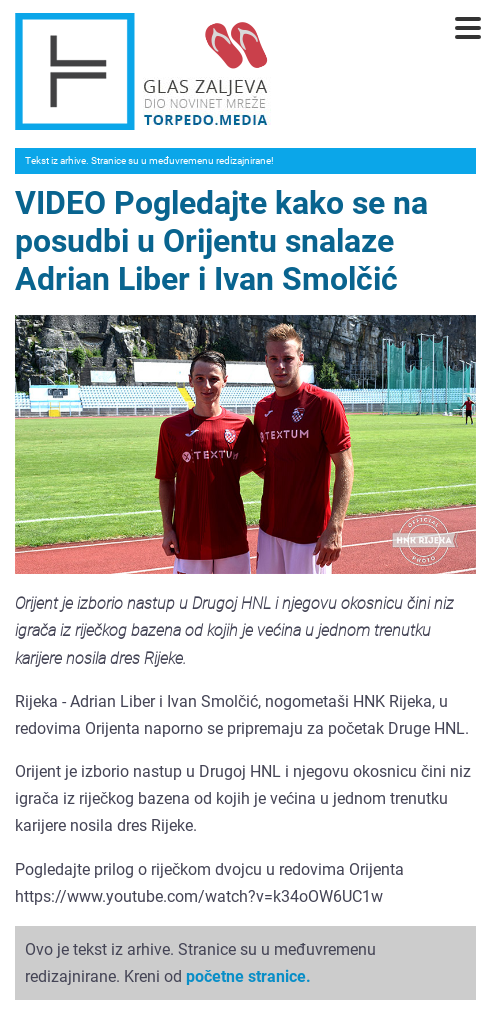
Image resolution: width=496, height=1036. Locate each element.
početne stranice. (248, 976)
